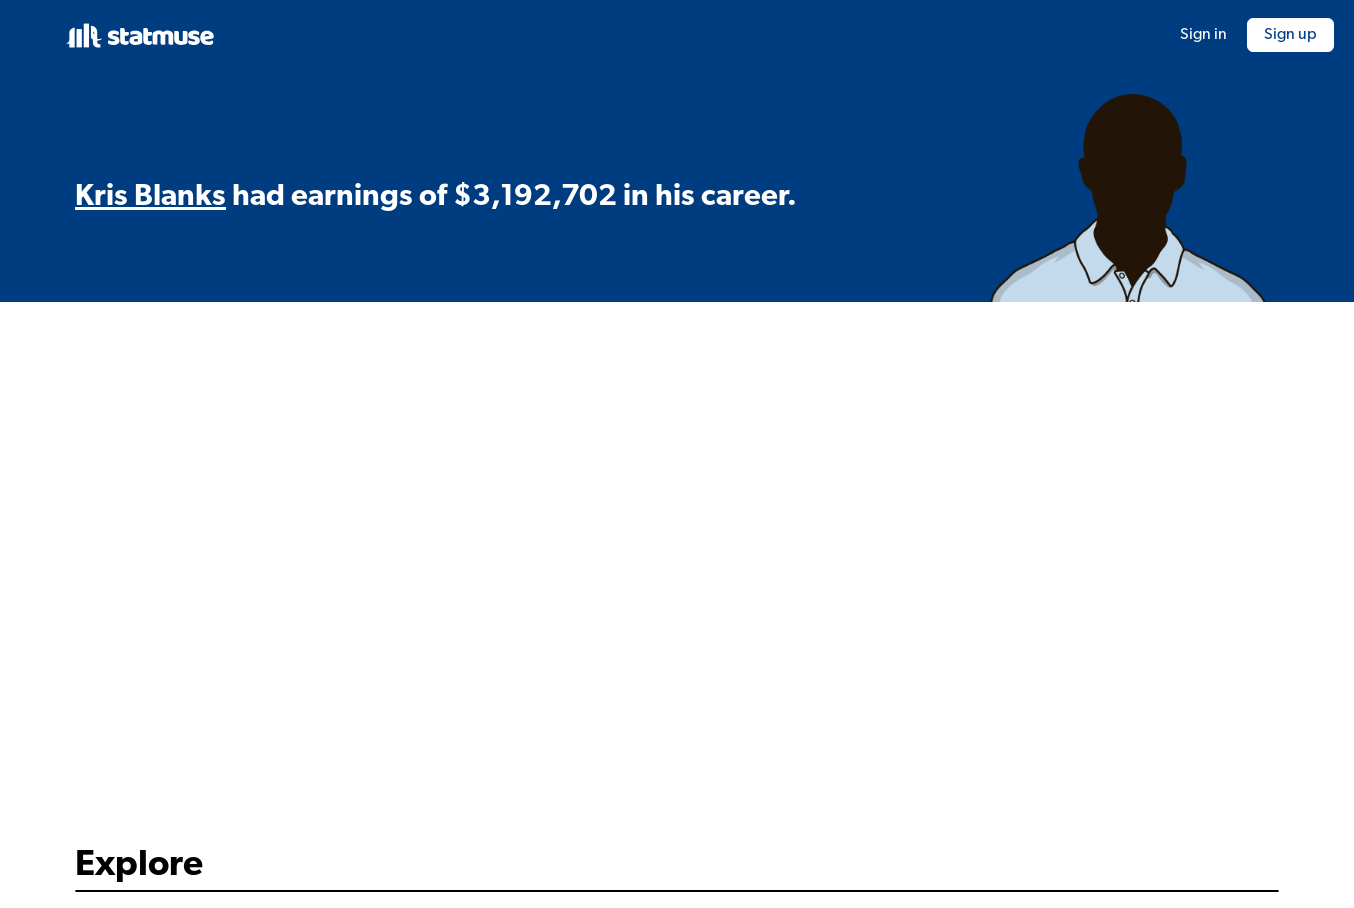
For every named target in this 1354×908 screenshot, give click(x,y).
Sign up (1290, 35)
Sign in (1203, 35)
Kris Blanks (150, 197)
